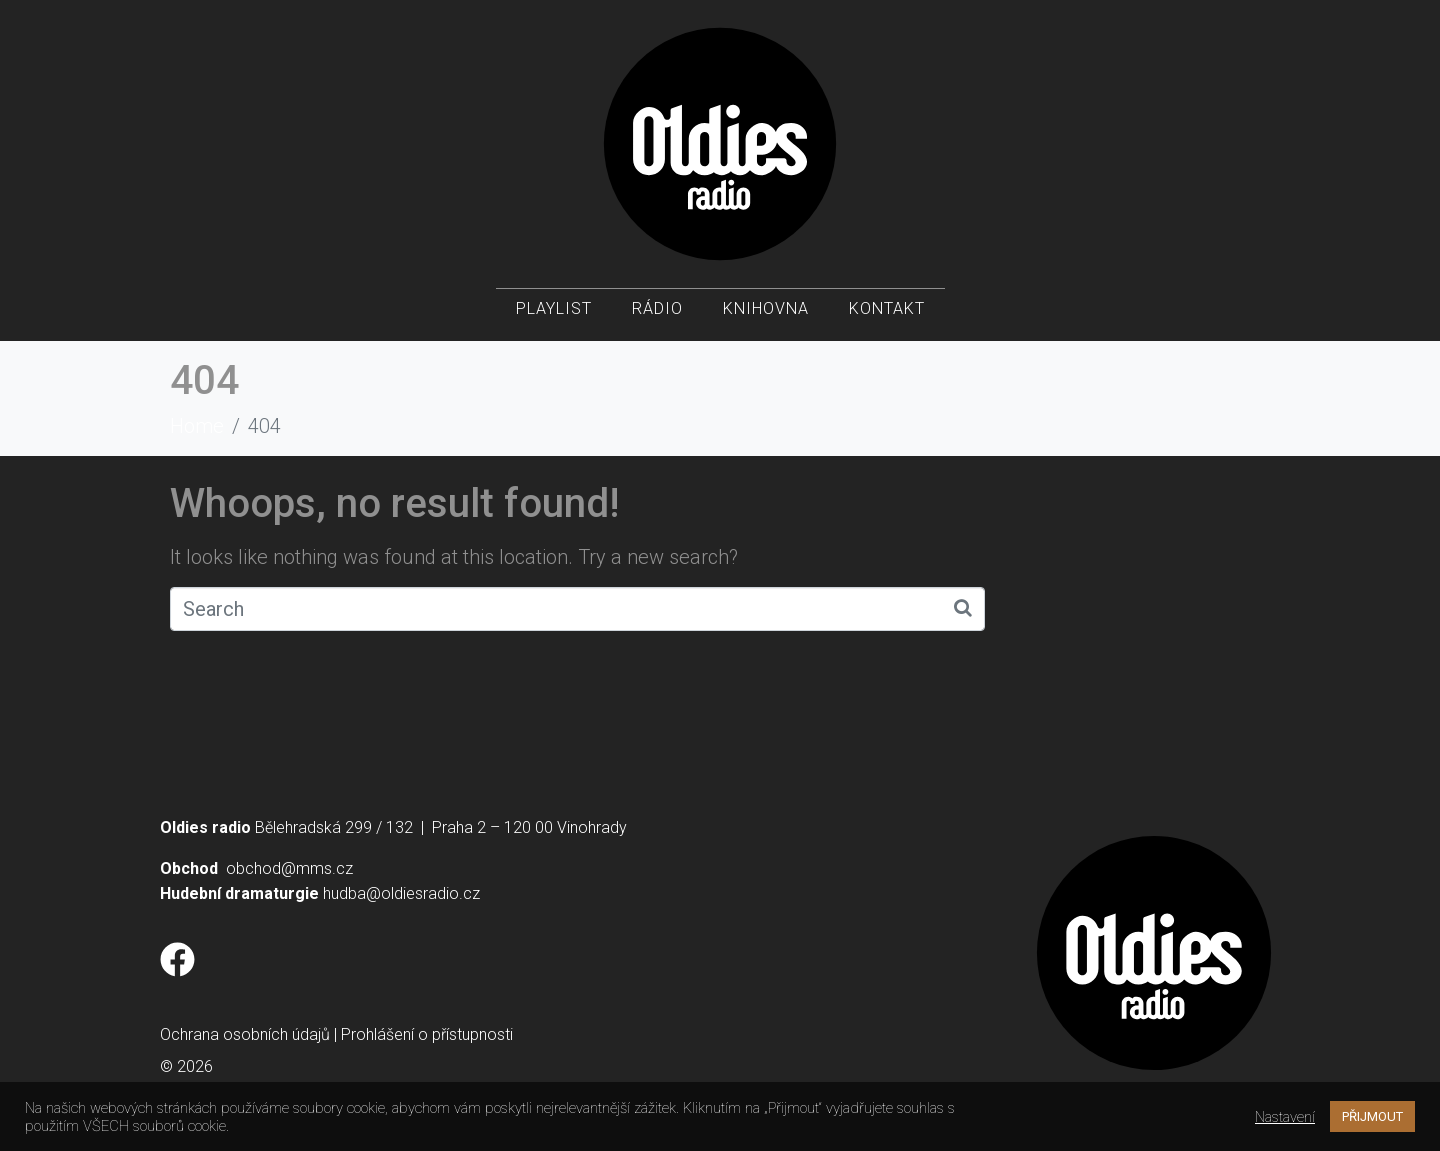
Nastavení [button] (1285, 1117)
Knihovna (766, 310)
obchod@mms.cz (289, 868)
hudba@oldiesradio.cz (401, 893)
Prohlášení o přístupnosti (427, 1034)
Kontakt (887, 310)
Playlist (554, 310)
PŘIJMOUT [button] (1372, 1116)
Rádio (657, 310)
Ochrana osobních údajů (245, 1034)
